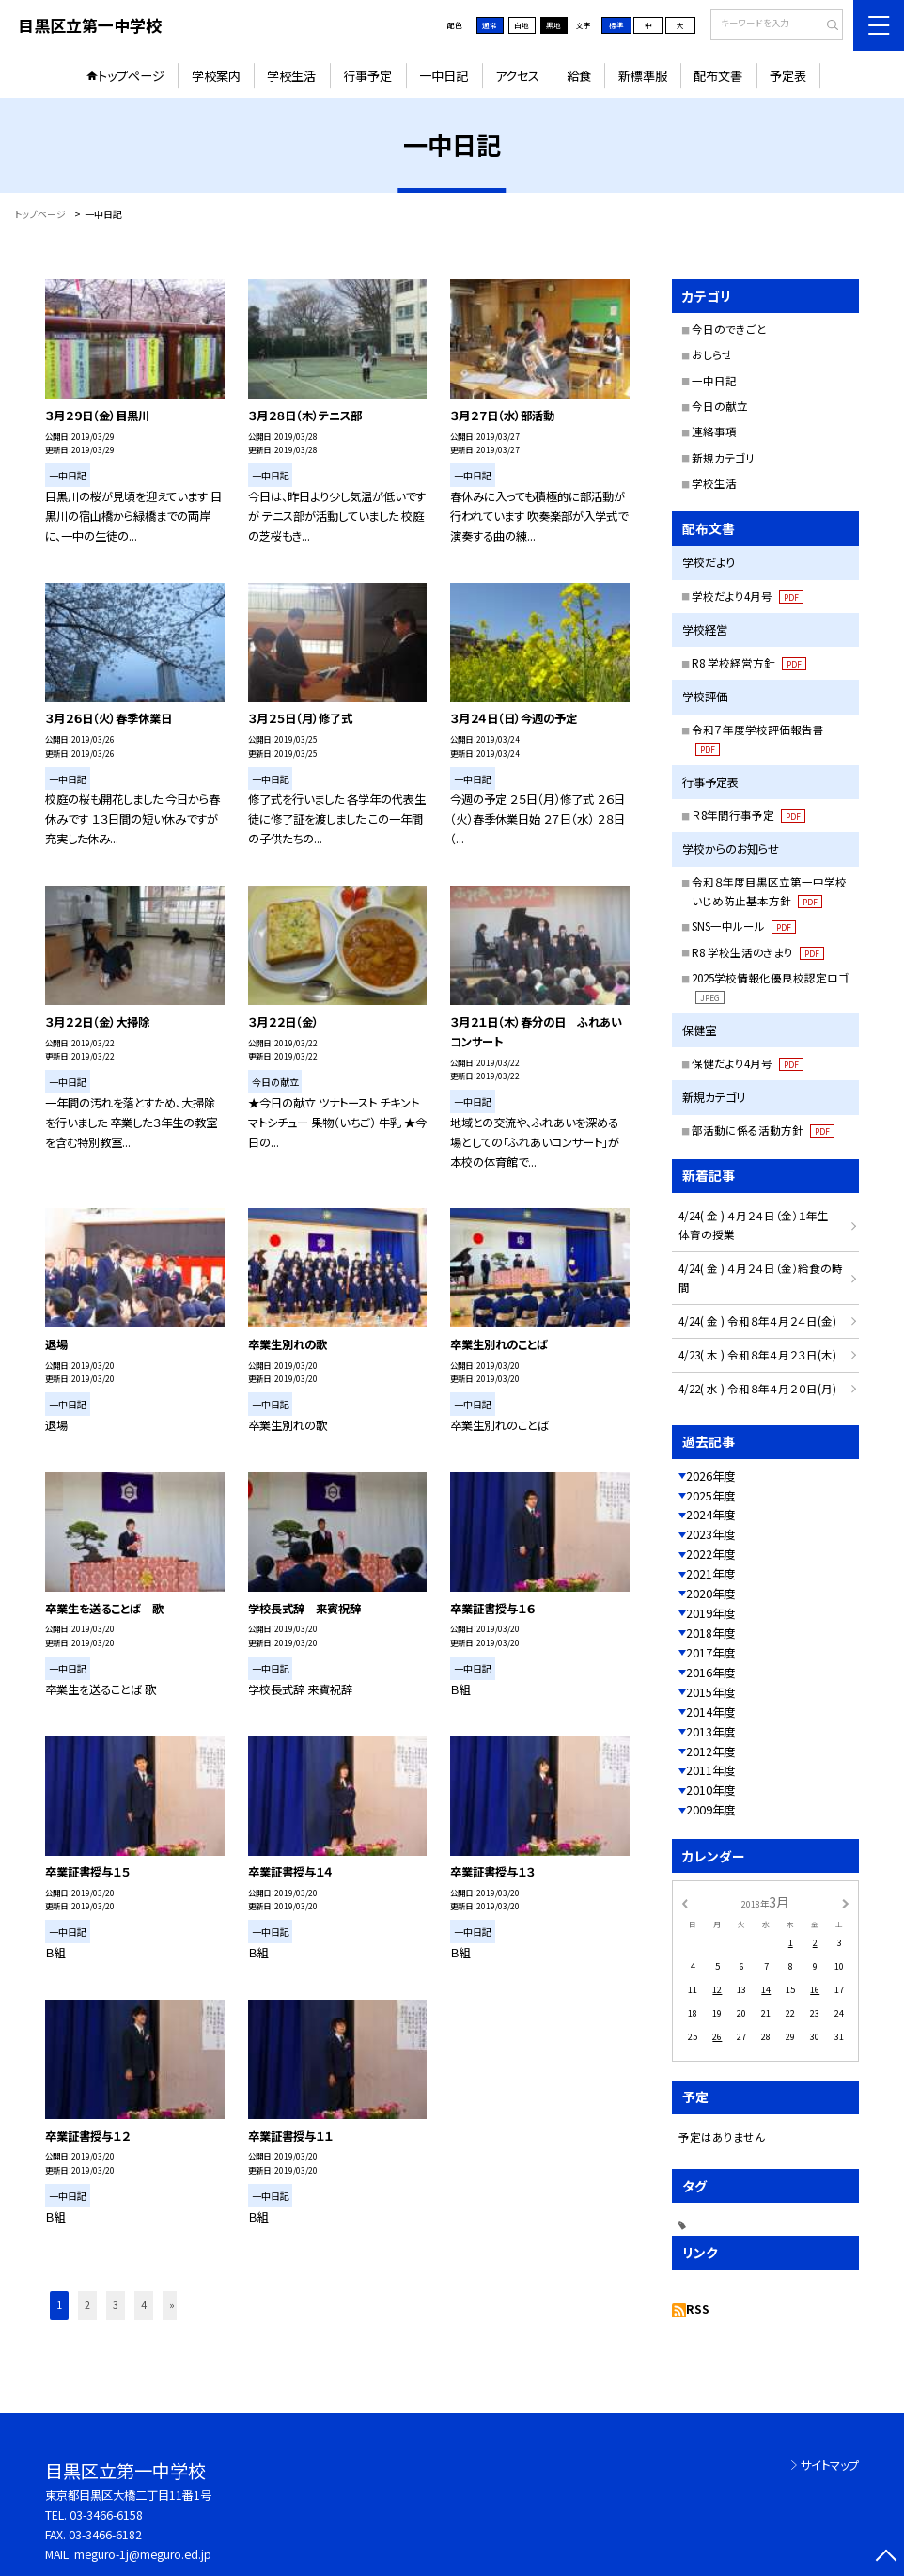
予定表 (788, 76)
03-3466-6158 (106, 2514)
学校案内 (216, 76)
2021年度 (710, 1573)
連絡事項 (714, 431)
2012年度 (710, 1751)
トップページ (131, 76)
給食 (579, 76)
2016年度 (710, 1672)
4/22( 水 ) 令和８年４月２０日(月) (757, 1388)
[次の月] (846, 1901)
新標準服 (642, 76)
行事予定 (367, 76)
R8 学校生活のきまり (758, 952)
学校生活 (291, 76)
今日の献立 (720, 406)
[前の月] (685, 1901)
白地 (521, 25)
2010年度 (710, 1790)
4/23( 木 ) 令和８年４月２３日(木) (757, 1354)
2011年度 (710, 1770)
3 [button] (115, 2305)
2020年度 (710, 1593)
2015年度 (710, 1692)
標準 (616, 25)
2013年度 (710, 1731)
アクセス (517, 76)
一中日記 (443, 76)
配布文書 (718, 76)
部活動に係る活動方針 (763, 1130)
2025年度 (710, 1495)
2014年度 (710, 1712)
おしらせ (712, 354)
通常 (489, 25)
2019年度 (710, 1613)
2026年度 (710, 1476)
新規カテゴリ (723, 457)
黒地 (553, 25)
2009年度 (710, 1809)
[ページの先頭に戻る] (886, 2558)
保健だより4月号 (747, 1063)
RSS (697, 2309)
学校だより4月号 (747, 596)
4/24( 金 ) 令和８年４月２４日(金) (757, 1320)
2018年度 (710, 1633)
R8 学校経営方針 (749, 662)
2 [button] (87, 2305)
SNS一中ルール (744, 926)
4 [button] (144, 2305)
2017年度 (710, 1652)
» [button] (172, 2305)
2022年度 (710, 1554)
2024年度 (710, 1514)
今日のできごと (729, 329)
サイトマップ (830, 2465)
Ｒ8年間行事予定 (748, 815)
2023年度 (710, 1534)
